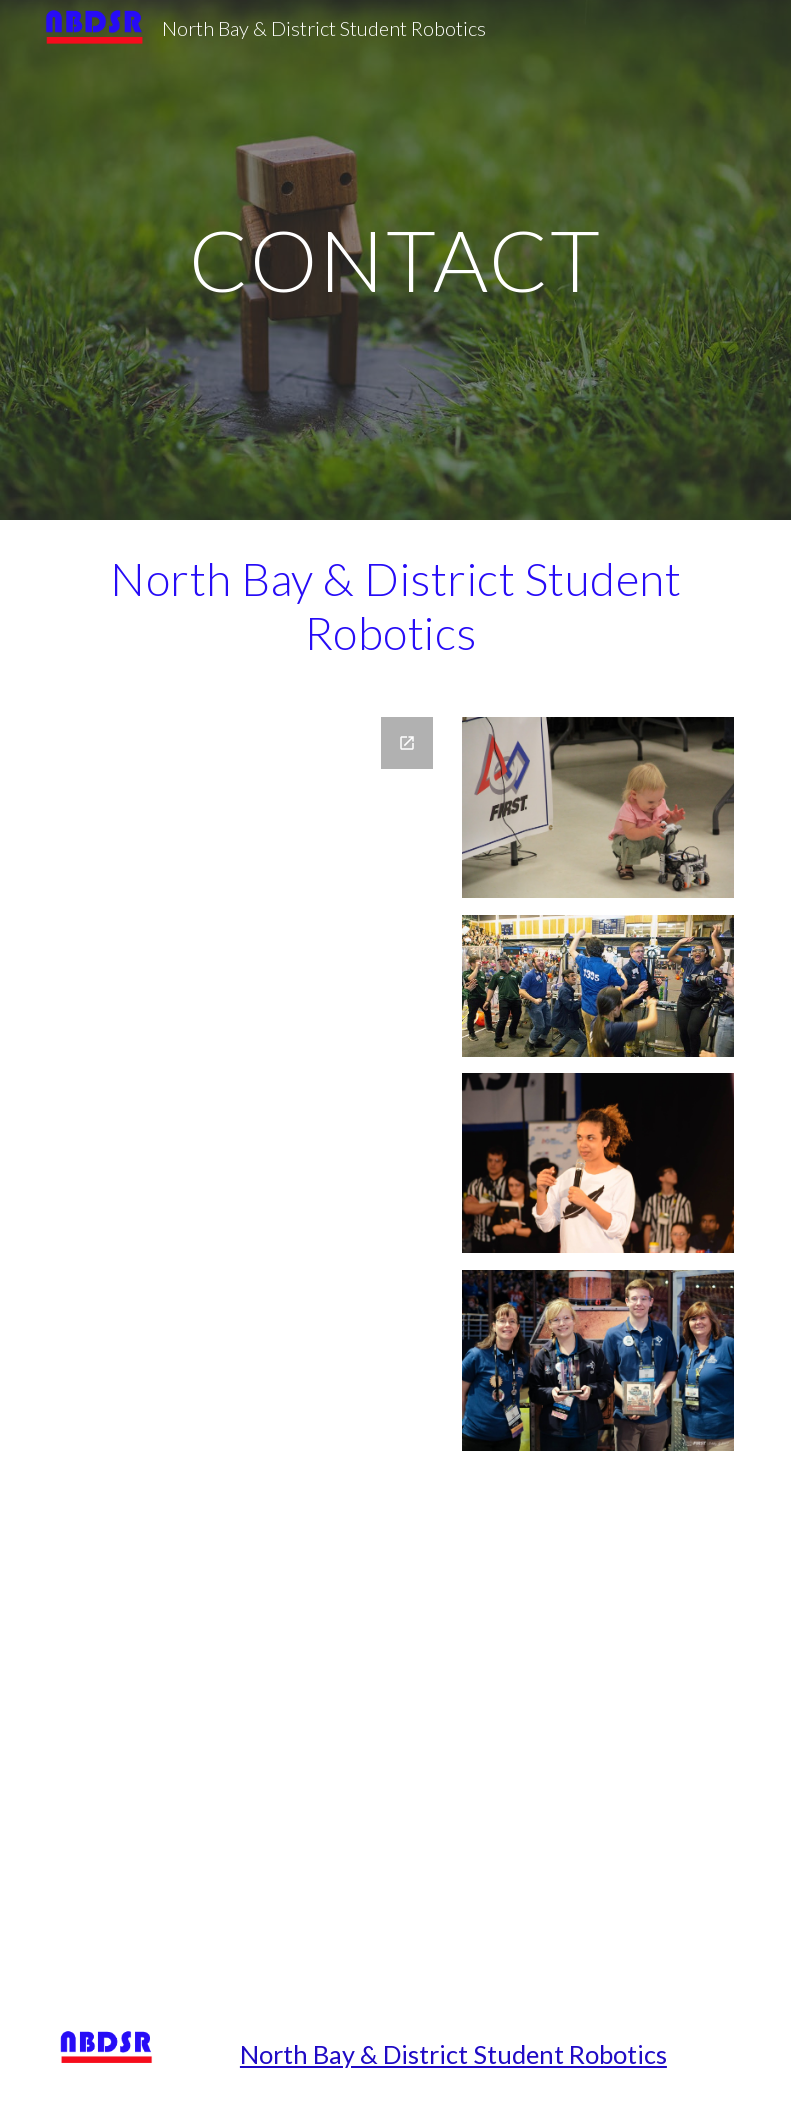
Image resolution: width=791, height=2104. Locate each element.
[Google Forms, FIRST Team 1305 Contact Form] (251, 1349)
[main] (396, 259)
